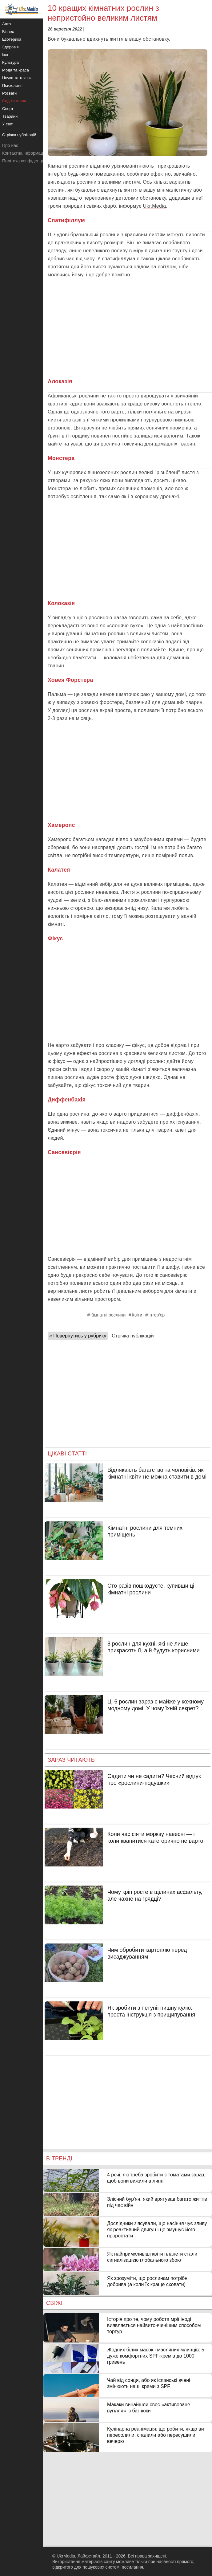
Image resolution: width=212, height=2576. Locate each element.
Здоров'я (10, 47)
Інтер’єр (156, 1314)
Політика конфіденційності (28, 160)
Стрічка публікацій (133, 1335)
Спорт (8, 108)
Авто (6, 24)
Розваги (9, 93)
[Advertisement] (127, 328)
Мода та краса (15, 70)
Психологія (12, 85)
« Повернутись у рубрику (77, 1335)
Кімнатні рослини (108, 1314)
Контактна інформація (24, 153)
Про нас (10, 145)
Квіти (137, 1314)
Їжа (5, 54)
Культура (10, 62)
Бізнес (8, 31)
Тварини (10, 116)
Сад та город (14, 101)
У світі (8, 124)
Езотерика (11, 39)
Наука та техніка (17, 77)
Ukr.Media (154, 206)
